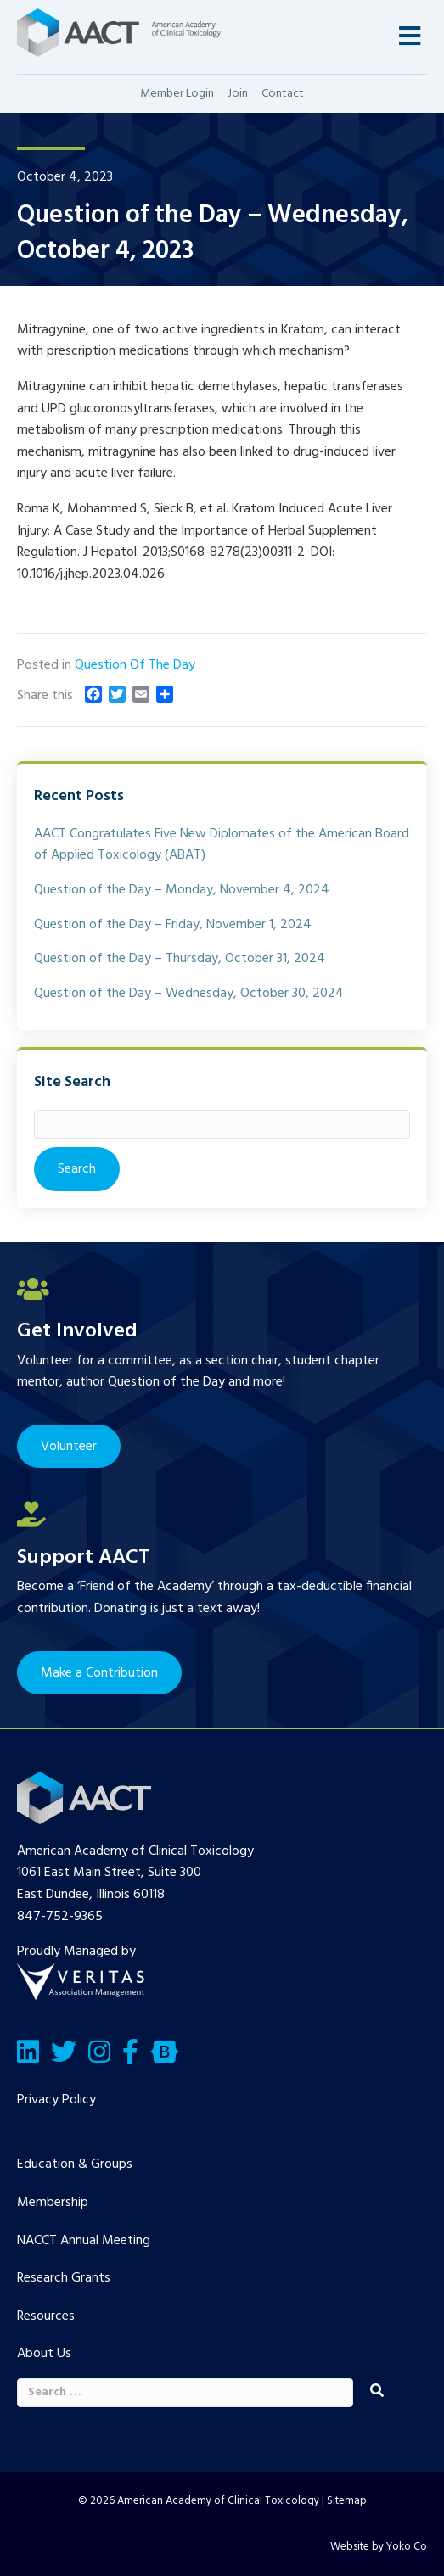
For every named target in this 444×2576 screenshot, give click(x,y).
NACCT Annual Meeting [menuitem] (83, 2241)
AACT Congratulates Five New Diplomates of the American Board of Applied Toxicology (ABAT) (221, 845)
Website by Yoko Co (378, 2547)
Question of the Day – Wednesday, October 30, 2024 (189, 994)
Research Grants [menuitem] (63, 2278)
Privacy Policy (56, 2100)
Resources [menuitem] (46, 2316)
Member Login (177, 94)
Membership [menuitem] (52, 2203)
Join (238, 94)
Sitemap (347, 2501)
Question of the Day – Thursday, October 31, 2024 (179, 959)
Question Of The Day (135, 665)
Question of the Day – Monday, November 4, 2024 (181, 890)
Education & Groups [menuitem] (74, 2164)
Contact (282, 94)
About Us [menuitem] (44, 2354)
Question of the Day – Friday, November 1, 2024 (173, 925)
